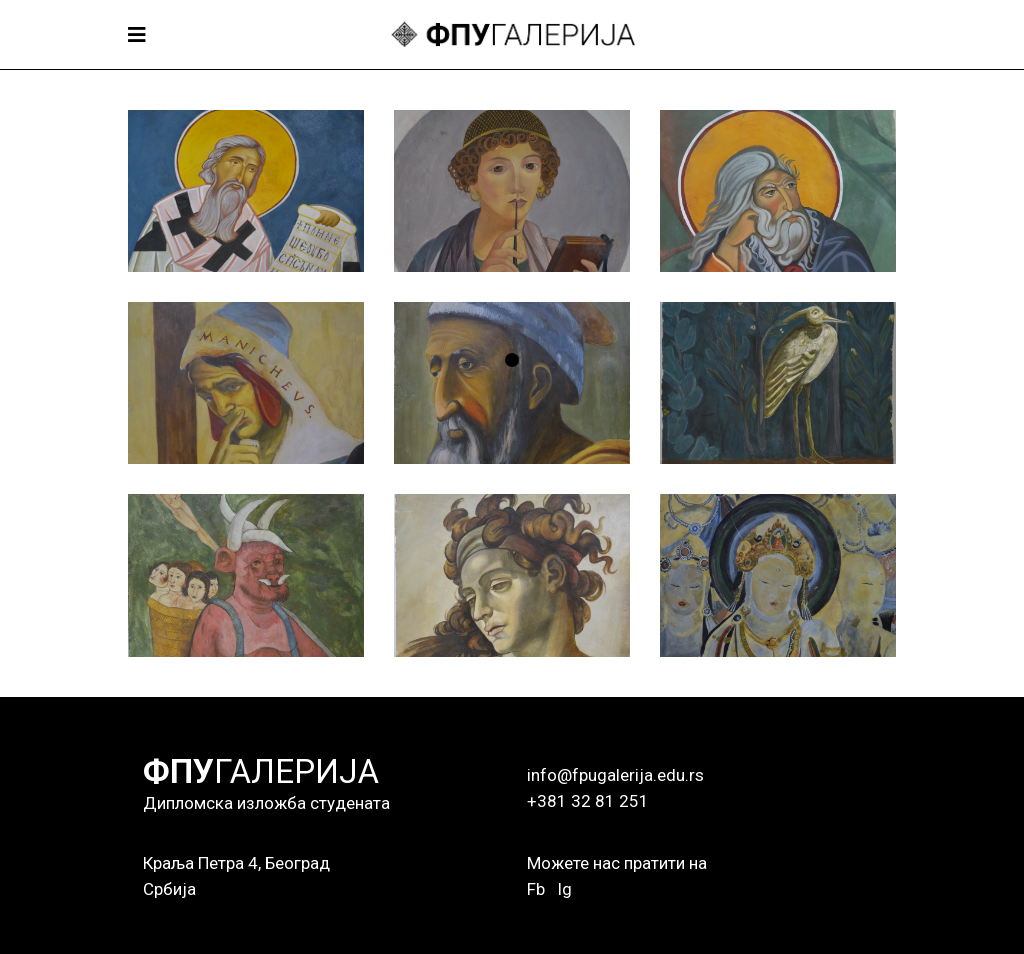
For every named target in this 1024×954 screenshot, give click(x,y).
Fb (536, 889)
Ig (564, 889)
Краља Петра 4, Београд (236, 863)
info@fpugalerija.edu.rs (615, 775)
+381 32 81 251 (588, 801)
